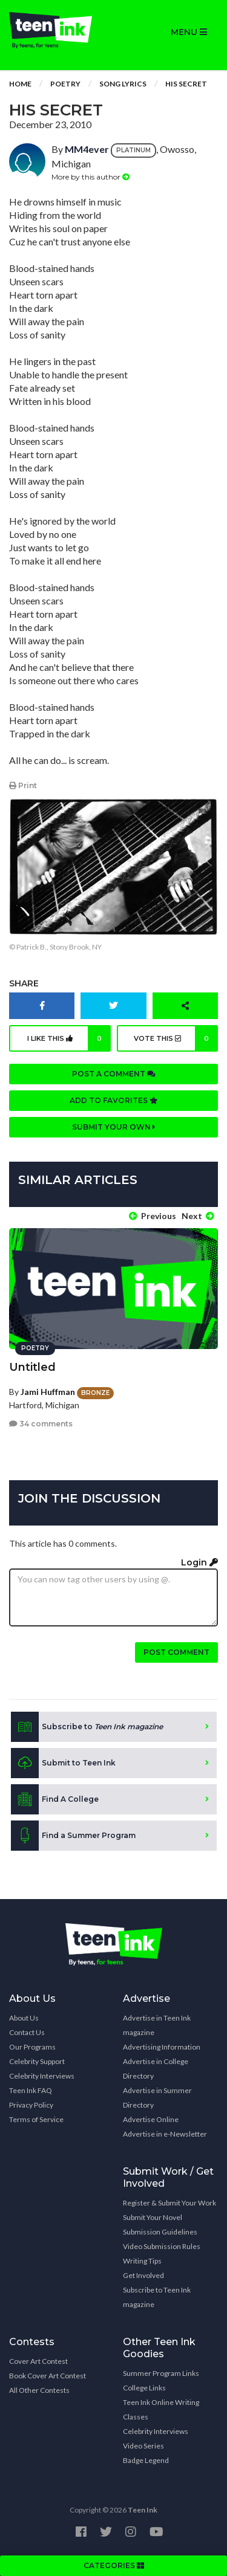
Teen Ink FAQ (30, 2090)
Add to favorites (114, 1100)
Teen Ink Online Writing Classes (161, 2409)
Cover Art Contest (38, 2361)
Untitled (32, 1367)
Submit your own (114, 1126)
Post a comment (114, 1073)
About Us (24, 2017)
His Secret (186, 83)
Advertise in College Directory (155, 2068)
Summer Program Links (161, 2373)
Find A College (55, 1799)
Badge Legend (146, 2460)
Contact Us (27, 2032)
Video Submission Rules (161, 2246)
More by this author (90, 176)
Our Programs (32, 2046)
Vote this (176, 1038)
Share (24, 983)
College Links (144, 2387)
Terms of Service (36, 2119)
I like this (69, 1038)
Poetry (65, 83)
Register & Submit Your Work (169, 2202)
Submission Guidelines (160, 2231)
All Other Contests (39, 2390)
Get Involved (143, 2275)
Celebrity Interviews (41, 2075)
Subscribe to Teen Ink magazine (157, 2297)
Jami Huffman (48, 1392)
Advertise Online (151, 2119)
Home (20, 83)
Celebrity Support (37, 2061)
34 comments (41, 1423)
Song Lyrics (122, 83)
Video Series (143, 2445)
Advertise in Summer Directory (157, 2097)
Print (23, 785)
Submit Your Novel (152, 2217)
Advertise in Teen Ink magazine (157, 2025)
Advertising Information (161, 2046)
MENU (189, 32)
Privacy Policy (31, 2104)
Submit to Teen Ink (63, 1763)
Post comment (176, 1652)
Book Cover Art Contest (47, 2375)
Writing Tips (142, 2260)
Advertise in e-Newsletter (165, 2133)
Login (199, 1562)
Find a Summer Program (73, 1835)
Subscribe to (87, 1727)
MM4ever (87, 149)
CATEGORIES (114, 2565)
